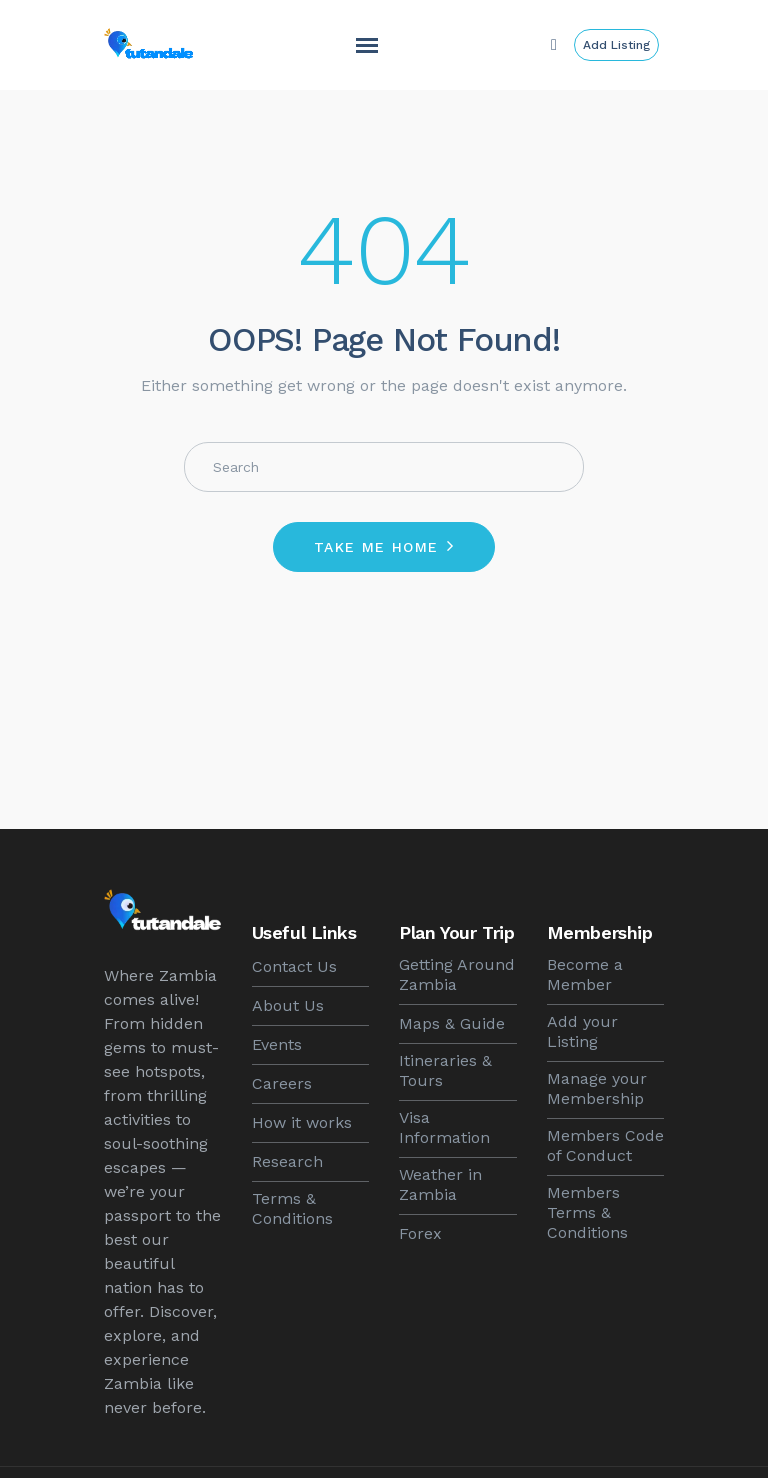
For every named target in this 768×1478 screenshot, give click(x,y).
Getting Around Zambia (457, 974)
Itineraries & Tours (445, 1070)
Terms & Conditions (292, 1208)
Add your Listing (582, 1031)
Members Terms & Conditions (587, 1212)
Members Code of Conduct (605, 1145)
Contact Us (294, 966)
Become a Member (585, 974)
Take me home (376, 547)
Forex (420, 1233)
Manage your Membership (597, 1088)
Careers (282, 1083)
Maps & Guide (452, 1023)
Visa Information (444, 1127)
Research (287, 1161)
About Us (288, 1005)
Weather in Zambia (440, 1184)
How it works (302, 1122)
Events (277, 1044)
